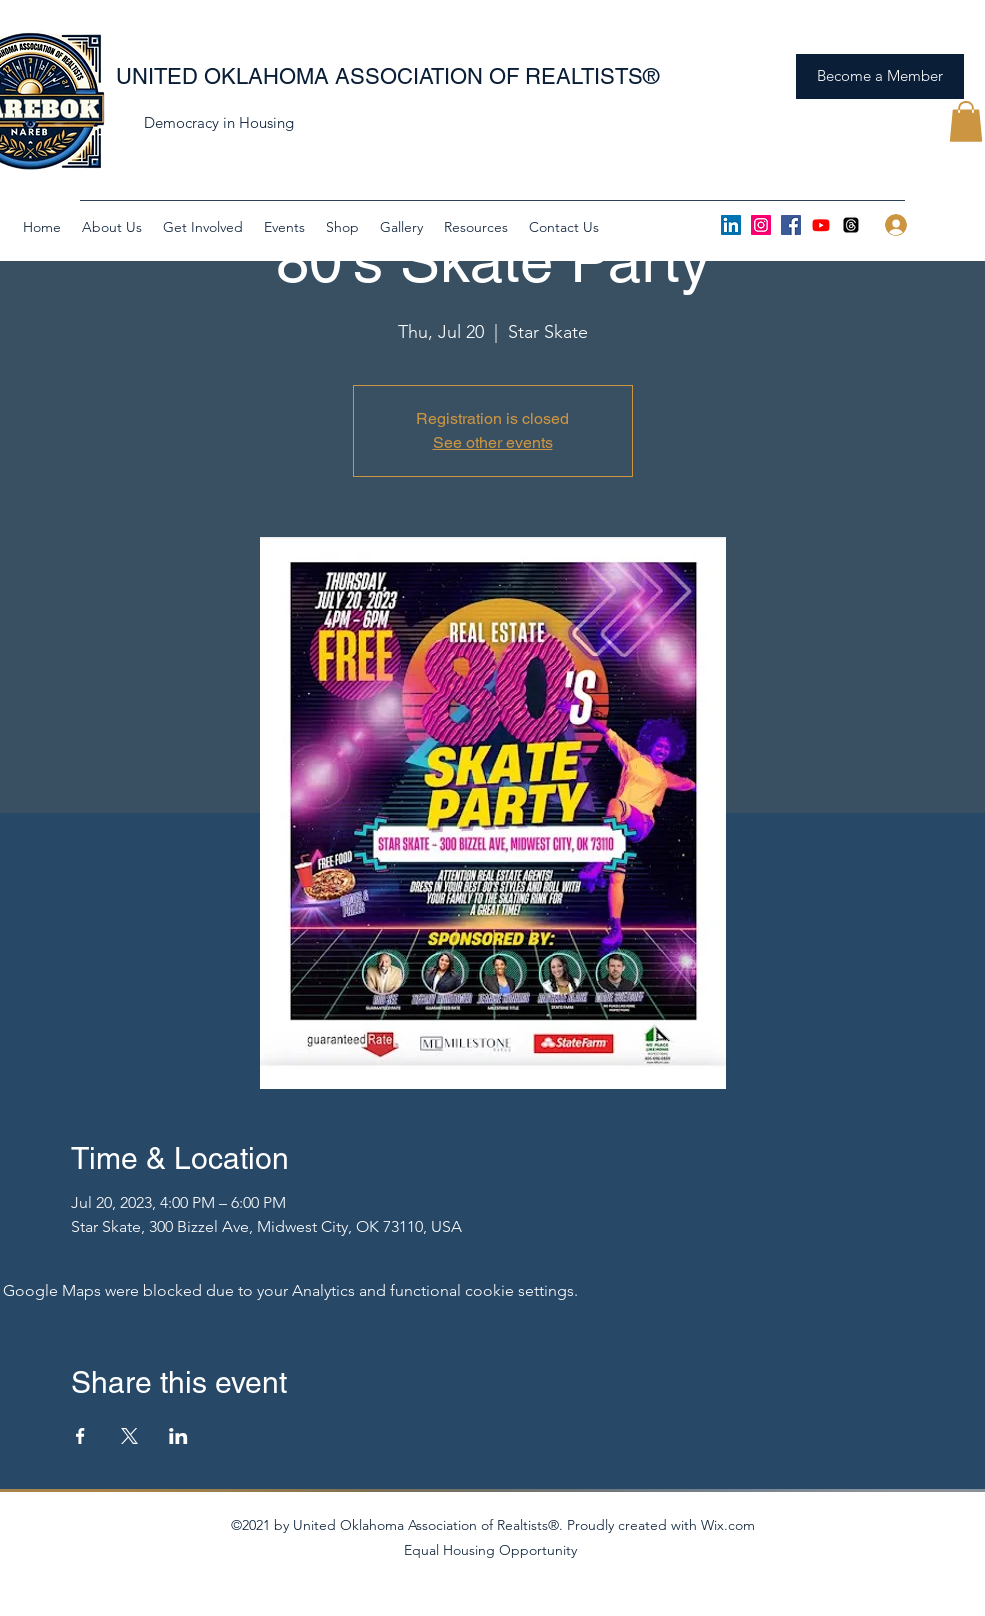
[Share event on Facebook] (80, 1436)
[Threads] (851, 225)
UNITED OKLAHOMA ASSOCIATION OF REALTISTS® (387, 76)
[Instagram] (761, 225)
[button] (966, 121)
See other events (493, 442)
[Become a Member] (880, 76)
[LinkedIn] (731, 225)
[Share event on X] (129, 1436)
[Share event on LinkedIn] (178, 1436)
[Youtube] (821, 225)
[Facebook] (791, 225)
